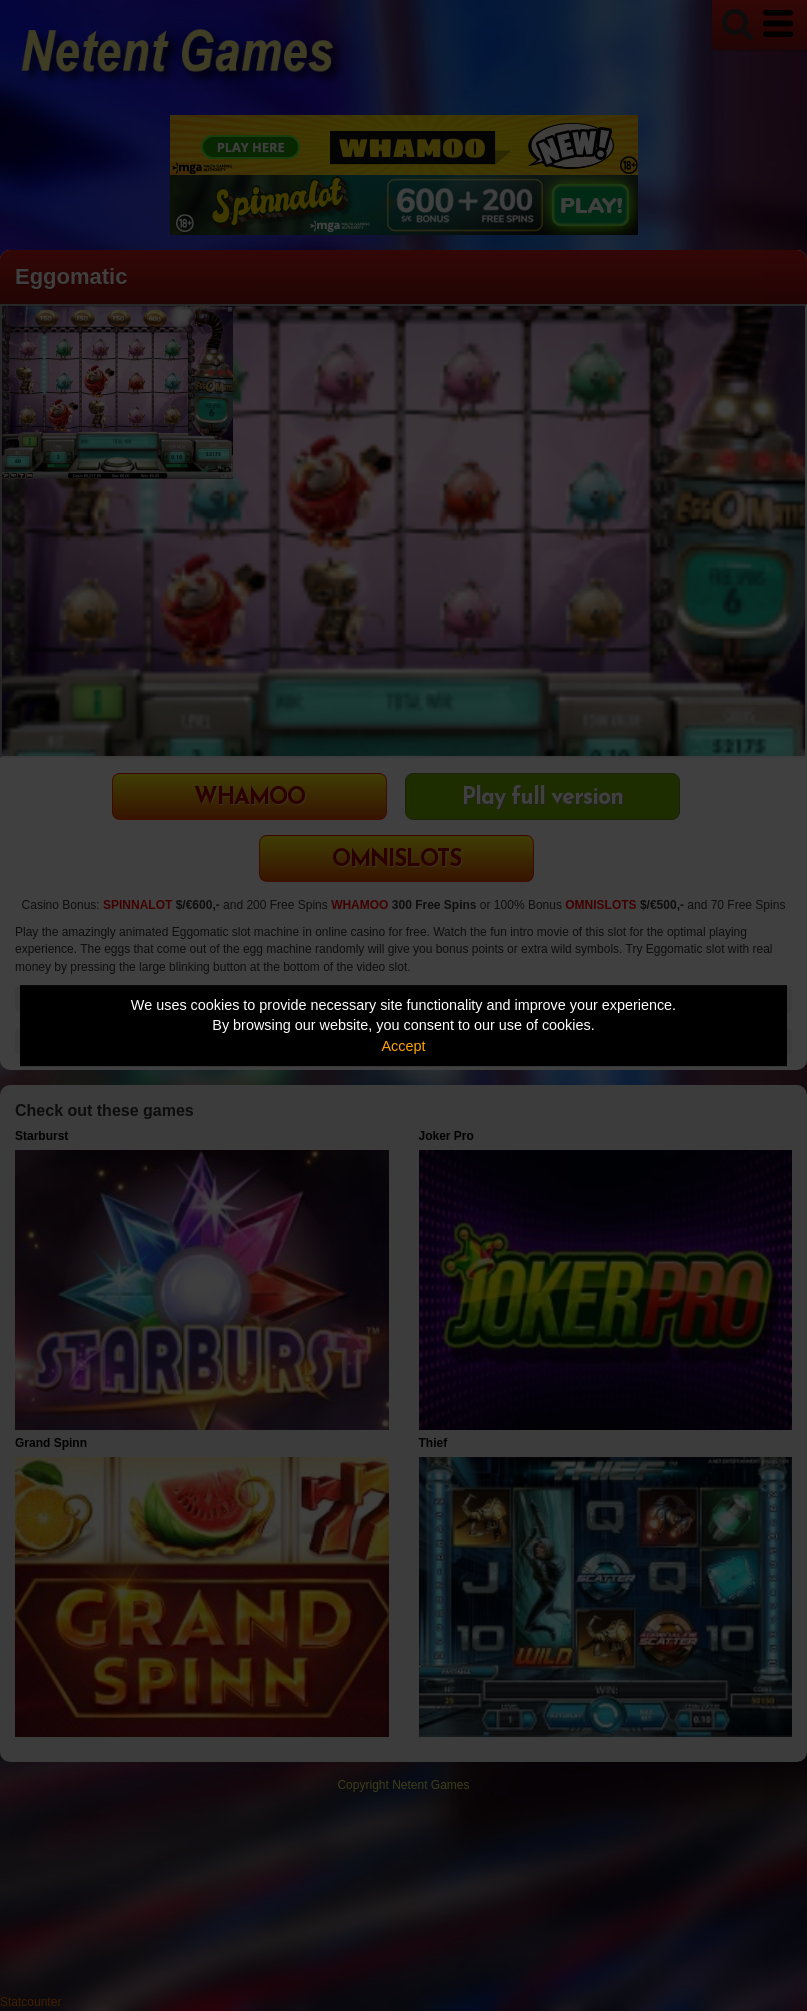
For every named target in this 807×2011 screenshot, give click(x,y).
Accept (404, 1046)
